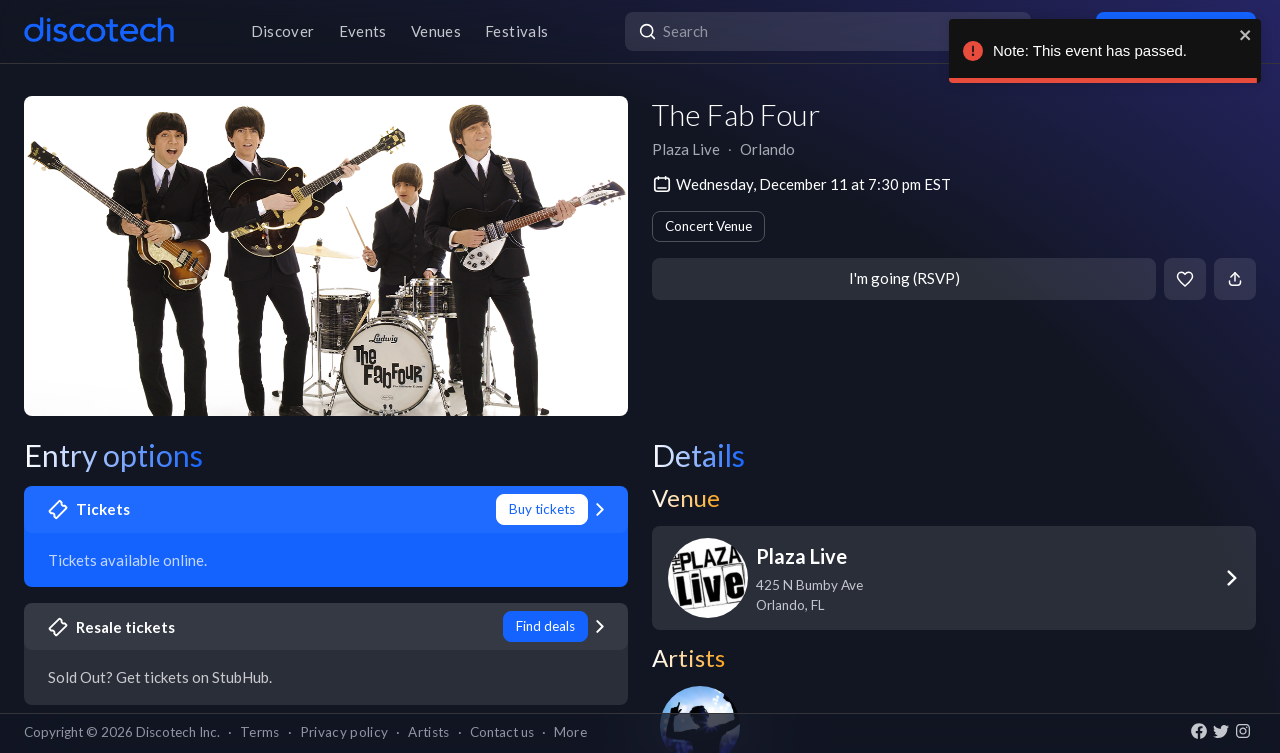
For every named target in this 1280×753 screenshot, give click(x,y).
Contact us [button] (502, 732)
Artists (428, 732)
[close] (1245, 35)
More (570, 732)
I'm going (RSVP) (904, 278)
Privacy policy (344, 732)
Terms (260, 732)
